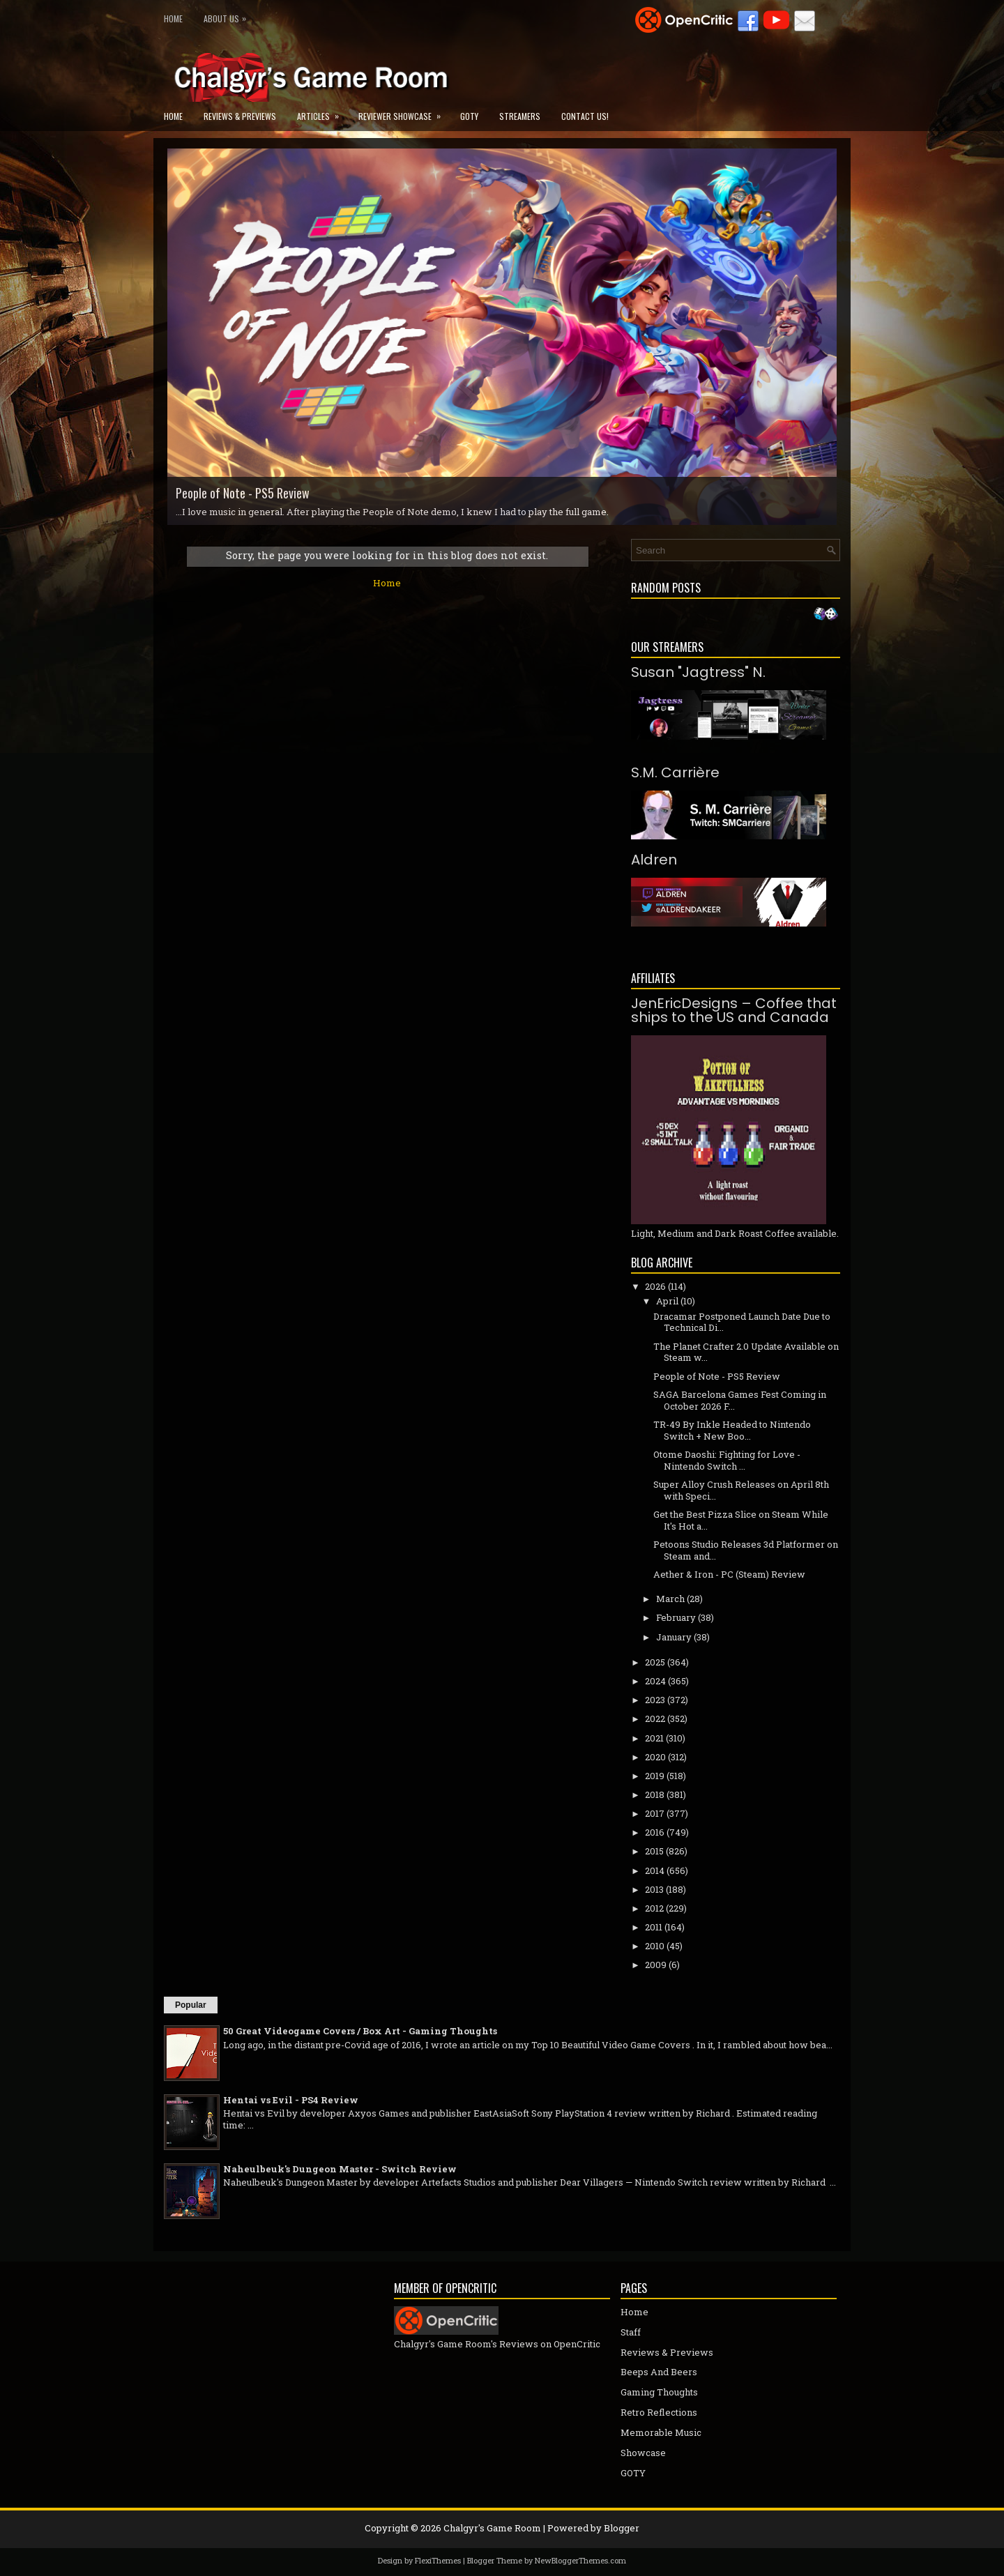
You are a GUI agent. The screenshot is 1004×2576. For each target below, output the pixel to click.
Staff (631, 2332)
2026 (655, 1286)
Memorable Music (661, 2432)
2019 (654, 1775)
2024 (655, 1681)
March (670, 1598)
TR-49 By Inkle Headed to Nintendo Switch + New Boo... (732, 1430)
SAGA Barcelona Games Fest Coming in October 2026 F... (739, 1400)
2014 (654, 1870)
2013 (654, 1889)
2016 (654, 1832)
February (676, 1617)
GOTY (469, 116)
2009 (656, 1964)
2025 (655, 1662)
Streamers (519, 116)
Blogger (621, 2528)
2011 (653, 1927)
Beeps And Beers (659, 2371)
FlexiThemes (438, 2560)
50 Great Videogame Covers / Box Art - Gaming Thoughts (360, 2031)
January (674, 1637)
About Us (228, 15)
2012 (654, 1908)
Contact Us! (585, 116)
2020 (655, 1757)
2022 (655, 1718)
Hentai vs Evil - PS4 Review (290, 2100)
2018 (654, 1794)
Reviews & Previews (240, 116)
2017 (654, 1813)
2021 (654, 1738)
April (667, 1301)
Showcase (643, 2452)
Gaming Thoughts (659, 2392)
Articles (322, 112)
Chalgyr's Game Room (492, 2528)
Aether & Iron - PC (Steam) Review (729, 1574)
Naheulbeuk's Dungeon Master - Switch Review (340, 2169)
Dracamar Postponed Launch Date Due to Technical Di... (741, 1322)
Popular (190, 2005)
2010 (654, 1945)
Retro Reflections (659, 2412)
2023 (655, 1699)
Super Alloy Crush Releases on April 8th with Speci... (741, 1490)
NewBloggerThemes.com (580, 2560)
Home (173, 18)
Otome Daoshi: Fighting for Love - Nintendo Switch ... (726, 1460)
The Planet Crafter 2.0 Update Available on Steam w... (746, 1352)
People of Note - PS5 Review (243, 493)
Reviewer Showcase (404, 112)
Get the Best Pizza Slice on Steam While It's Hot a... (740, 1520)
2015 (654, 1851)
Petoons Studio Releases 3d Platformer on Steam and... (745, 1550)
